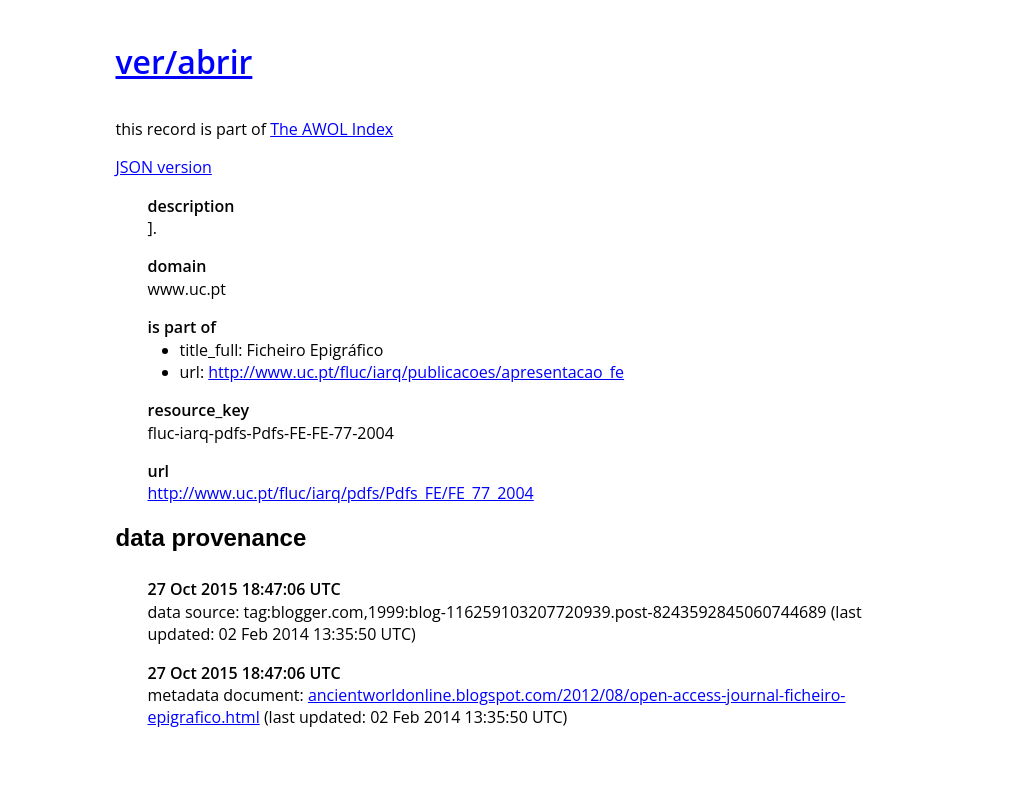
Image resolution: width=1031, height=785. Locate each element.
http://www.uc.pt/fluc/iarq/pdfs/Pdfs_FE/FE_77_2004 (341, 493)
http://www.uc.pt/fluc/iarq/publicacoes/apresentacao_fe (416, 372)
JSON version (164, 167)
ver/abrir (184, 61)
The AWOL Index (331, 129)
